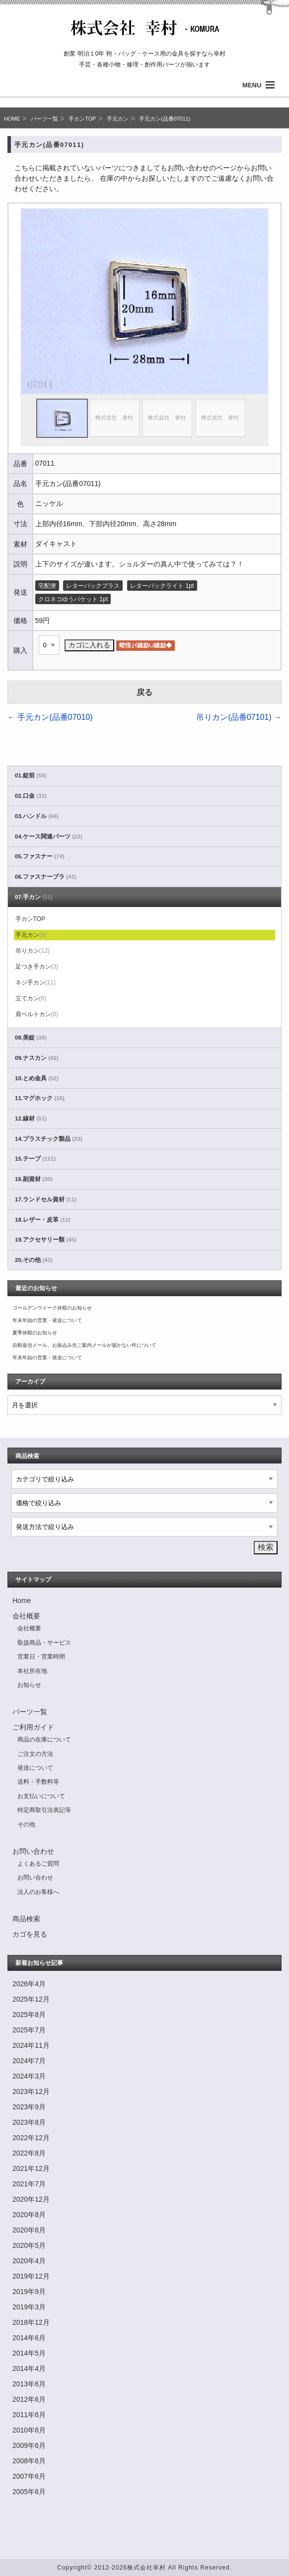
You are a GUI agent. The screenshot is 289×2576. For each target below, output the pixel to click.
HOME (12, 119)
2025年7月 (29, 2030)
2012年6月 (29, 2399)
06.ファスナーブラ (45, 877)
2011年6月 (29, 2415)
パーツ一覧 (44, 119)
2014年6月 (29, 2338)
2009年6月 (29, 2445)
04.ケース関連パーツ (48, 836)
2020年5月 (29, 2245)
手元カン (118, 119)
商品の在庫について (44, 1739)
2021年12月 (31, 2168)
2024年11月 (31, 2045)
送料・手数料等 (38, 1781)
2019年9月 (29, 2292)
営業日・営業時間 (41, 1656)
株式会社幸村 (146, 2567)
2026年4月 (29, 1984)
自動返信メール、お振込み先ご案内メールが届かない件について (84, 1345)
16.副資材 (34, 1179)
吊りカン (32, 950)
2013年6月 (29, 2384)
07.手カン (34, 897)
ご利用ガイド (33, 1727)
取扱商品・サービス (44, 1642)
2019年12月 (31, 2276)
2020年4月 (29, 2261)
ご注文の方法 (35, 1753)
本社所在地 (32, 1671)
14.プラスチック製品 (48, 1139)
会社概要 (26, 1616)
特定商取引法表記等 (44, 1810)
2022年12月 (31, 2138)
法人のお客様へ (38, 1891)
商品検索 (26, 1919)
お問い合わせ (33, 1851)
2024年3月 (29, 2076)
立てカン (31, 998)
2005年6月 (29, 2492)
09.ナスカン (37, 1058)
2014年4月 (29, 2368)
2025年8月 (29, 2015)
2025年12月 (31, 1999)
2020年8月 (29, 2215)
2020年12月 (31, 2199)
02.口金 (31, 796)
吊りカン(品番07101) (239, 717)
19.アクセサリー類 (45, 1240)
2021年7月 (29, 2184)
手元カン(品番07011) (164, 119)
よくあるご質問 (38, 1863)
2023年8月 (29, 2122)
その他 (26, 1824)
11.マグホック (40, 1098)
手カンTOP (82, 119)
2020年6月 (29, 2230)
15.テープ (35, 1159)
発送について (35, 1767)
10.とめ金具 (37, 1078)
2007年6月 (29, 2476)
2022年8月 (29, 2153)
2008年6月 (29, 2461)
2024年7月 (29, 2061)
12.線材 (31, 1118)
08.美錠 (31, 1038)
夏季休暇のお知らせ (34, 1332)
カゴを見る (29, 1934)
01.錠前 (31, 775)
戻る (144, 692)
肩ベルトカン (37, 1014)
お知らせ (29, 1684)
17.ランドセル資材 (45, 1199)
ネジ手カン (35, 982)
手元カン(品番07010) (50, 717)
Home (21, 1600)
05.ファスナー (40, 856)
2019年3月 (29, 2307)
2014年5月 (29, 2353)
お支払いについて (41, 1796)
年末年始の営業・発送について (47, 1320)
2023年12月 (31, 2091)
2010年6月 (29, 2430)
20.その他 (34, 1260)
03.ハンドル (37, 816)
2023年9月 (29, 2107)
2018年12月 (31, 2322)
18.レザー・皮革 (43, 1220)
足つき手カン (37, 966)
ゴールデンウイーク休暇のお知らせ (52, 1308)
